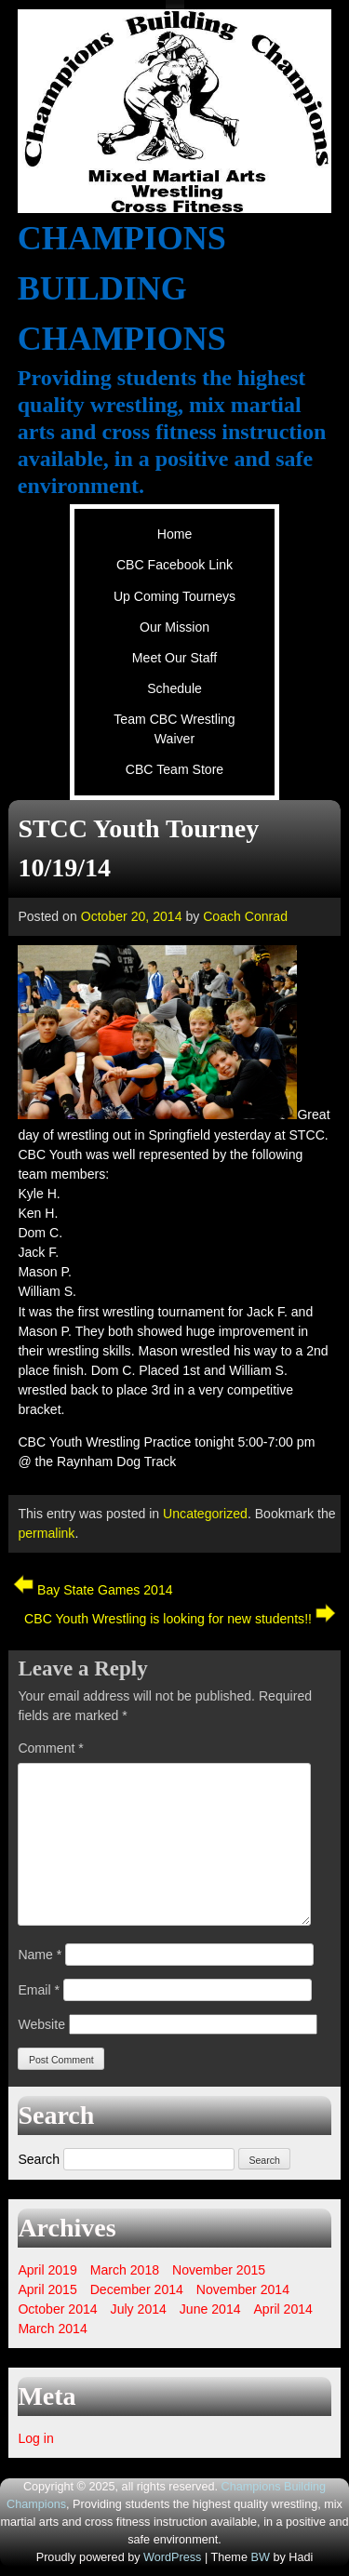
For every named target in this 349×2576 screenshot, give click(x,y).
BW (259, 2557)
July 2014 (139, 2309)
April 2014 (282, 2309)
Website (41, 2024)
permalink (46, 1533)
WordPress (172, 2557)
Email (39, 1989)
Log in (35, 2438)
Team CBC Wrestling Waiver (174, 729)
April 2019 (47, 2269)
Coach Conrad (245, 916)
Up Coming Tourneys (174, 596)
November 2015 (218, 2269)
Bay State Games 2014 (92, 1589)
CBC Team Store (174, 769)
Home (175, 534)
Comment (50, 1748)
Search (39, 2159)
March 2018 (124, 2269)
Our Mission (174, 627)
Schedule (174, 688)
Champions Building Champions (122, 288)
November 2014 (242, 2289)
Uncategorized (205, 1513)
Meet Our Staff (174, 657)
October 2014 (57, 2309)
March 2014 (52, 2328)
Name (39, 1954)
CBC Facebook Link (174, 564)
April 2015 (47, 2289)
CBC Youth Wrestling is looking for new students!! (180, 1618)
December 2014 (136, 2289)
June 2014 (210, 2309)
